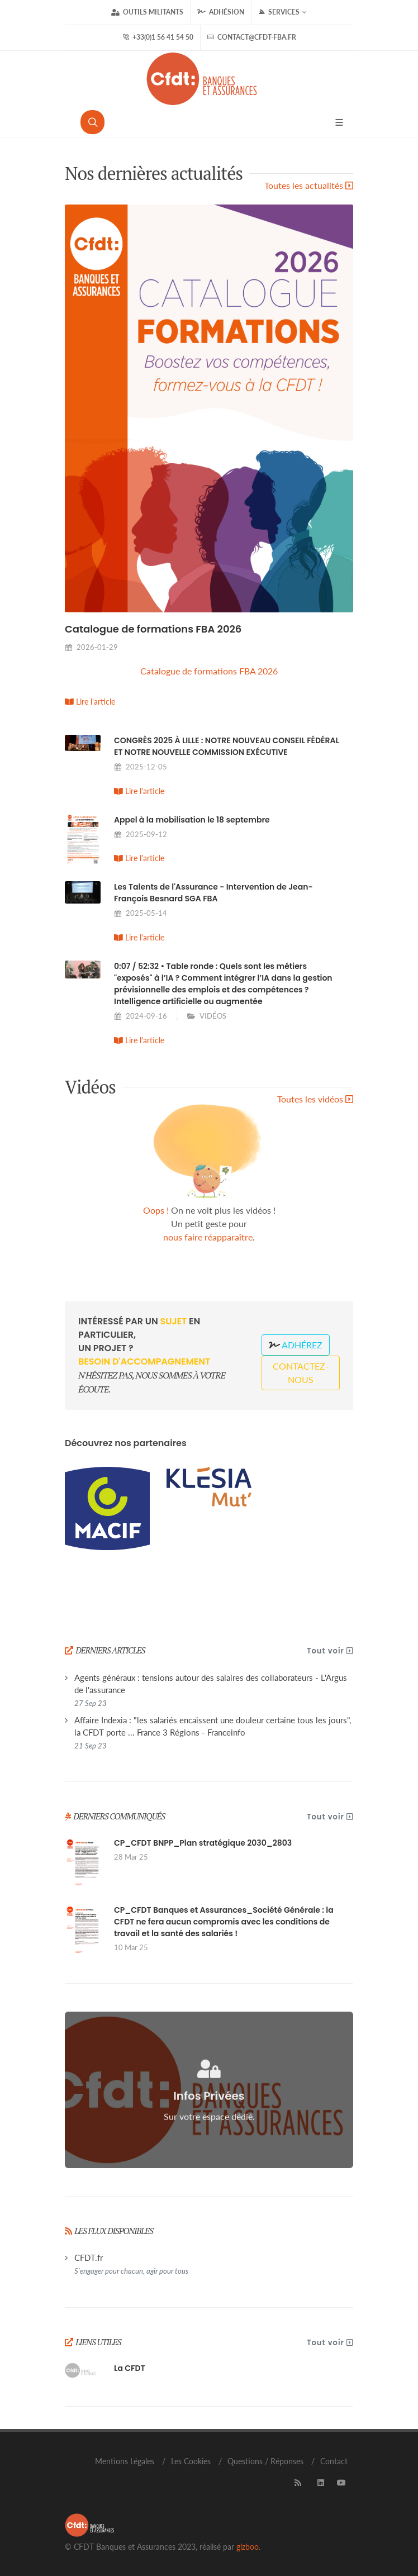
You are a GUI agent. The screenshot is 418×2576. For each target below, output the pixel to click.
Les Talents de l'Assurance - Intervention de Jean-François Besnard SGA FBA (213, 892)
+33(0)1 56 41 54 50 (157, 37)
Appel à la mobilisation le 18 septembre (192, 819)
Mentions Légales (124, 2461)
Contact (334, 2461)
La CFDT (129, 2368)
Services (282, 12)
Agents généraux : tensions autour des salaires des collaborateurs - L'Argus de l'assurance (210, 1690)
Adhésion (220, 12)
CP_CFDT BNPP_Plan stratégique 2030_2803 (203, 1842)
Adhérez (295, 1344)
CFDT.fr (131, 2263)
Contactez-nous (301, 1373)
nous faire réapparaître (208, 1237)
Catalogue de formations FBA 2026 (153, 629)
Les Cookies (191, 2461)
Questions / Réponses (265, 2461)
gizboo (247, 2546)
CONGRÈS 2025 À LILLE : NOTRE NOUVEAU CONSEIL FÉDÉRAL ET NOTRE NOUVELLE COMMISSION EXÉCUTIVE (226, 746)
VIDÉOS (213, 1016)
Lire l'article (90, 701)
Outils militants (147, 12)
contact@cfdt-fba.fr (251, 37)
